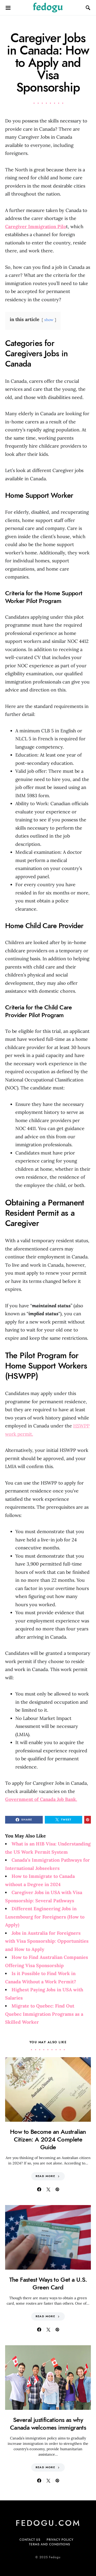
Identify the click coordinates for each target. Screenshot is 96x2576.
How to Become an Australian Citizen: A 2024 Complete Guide (48, 2139)
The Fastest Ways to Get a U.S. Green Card (48, 2283)
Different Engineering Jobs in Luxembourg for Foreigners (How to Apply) (44, 1917)
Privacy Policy (60, 2540)
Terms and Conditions (49, 2544)
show (49, 319)
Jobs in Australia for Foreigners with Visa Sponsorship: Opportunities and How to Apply (47, 1941)
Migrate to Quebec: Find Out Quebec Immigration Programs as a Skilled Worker (44, 2014)
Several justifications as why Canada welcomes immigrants (48, 2423)
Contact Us (29, 2540)
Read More (45, 2176)
